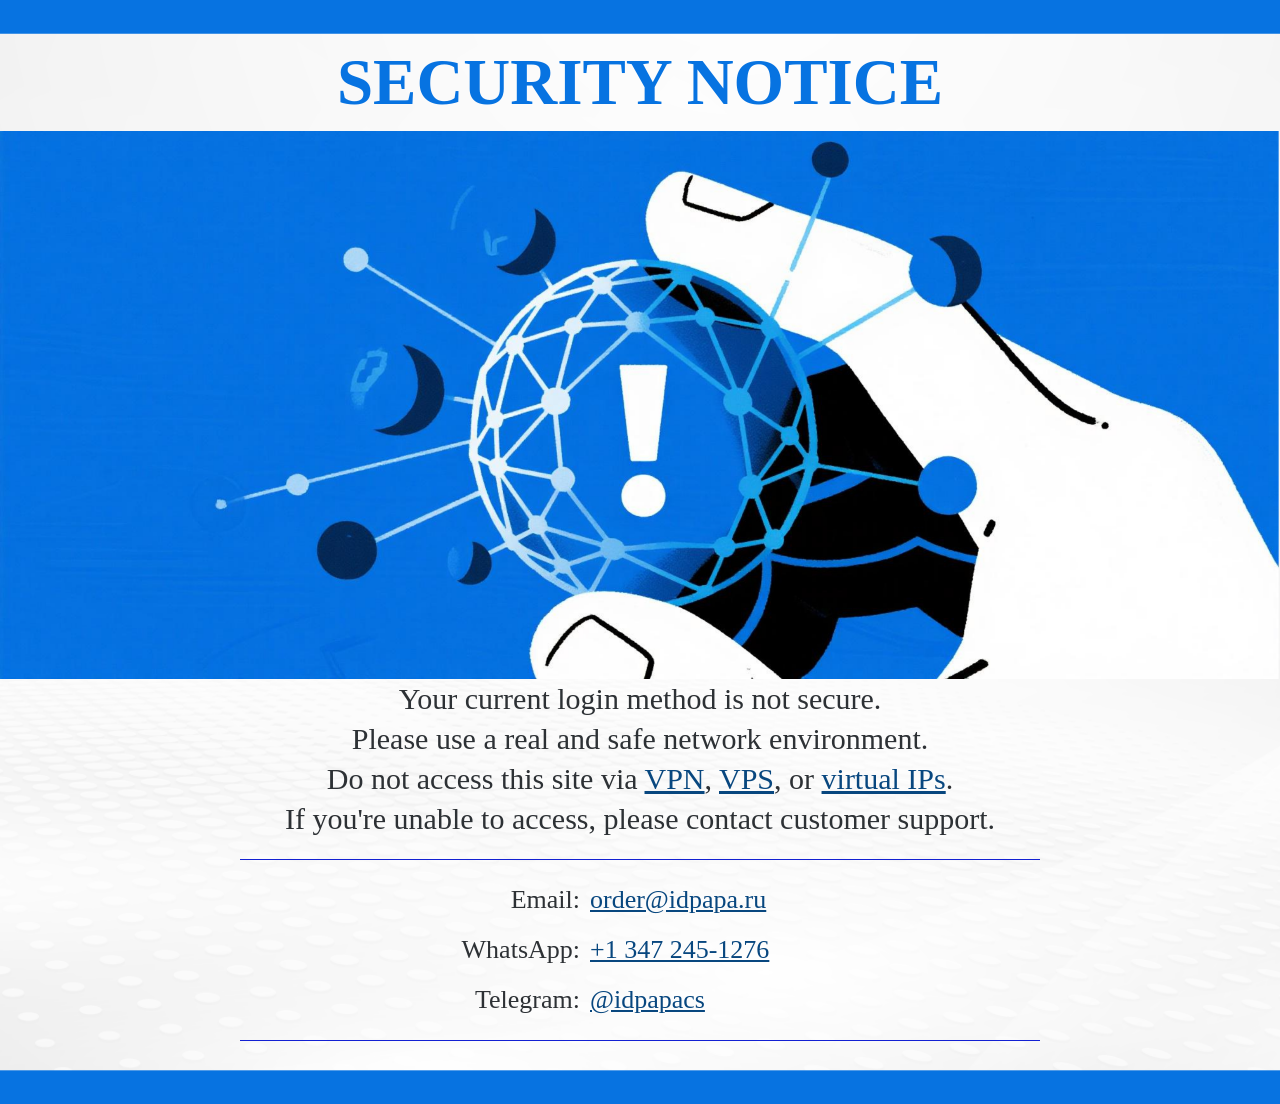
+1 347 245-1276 (679, 949)
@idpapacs (647, 999)
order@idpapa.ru (678, 899)
